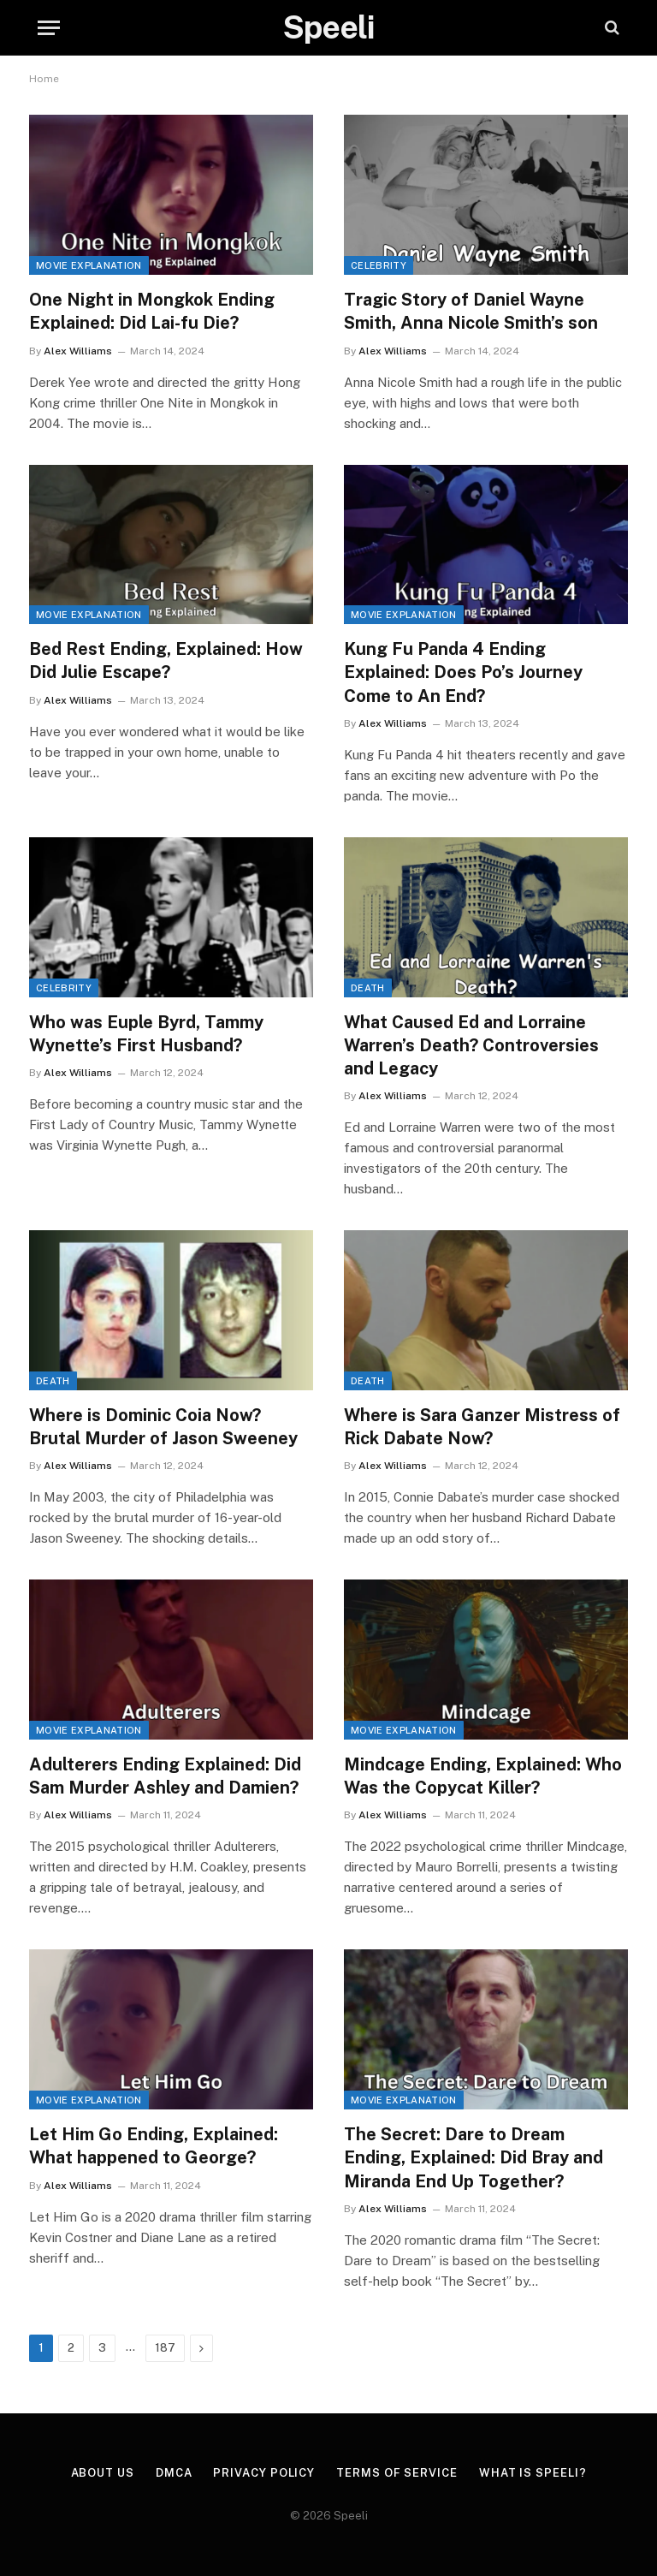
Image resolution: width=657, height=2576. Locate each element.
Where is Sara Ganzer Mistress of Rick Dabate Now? (482, 1427)
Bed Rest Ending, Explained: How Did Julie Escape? (166, 660)
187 (165, 2347)
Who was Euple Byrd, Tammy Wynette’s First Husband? (146, 1034)
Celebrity (378, 265)
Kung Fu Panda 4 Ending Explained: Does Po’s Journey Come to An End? (463, 672)
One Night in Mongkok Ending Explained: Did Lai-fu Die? (152, 311)
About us (102, 2472)
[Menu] (49, 28)
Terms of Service (397, 2472)
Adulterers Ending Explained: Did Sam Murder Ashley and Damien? (165, 1776)
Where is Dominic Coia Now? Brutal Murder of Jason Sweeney (163, 1427)
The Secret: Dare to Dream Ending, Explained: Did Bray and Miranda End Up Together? (473, 2157)
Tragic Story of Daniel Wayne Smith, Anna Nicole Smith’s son (471, 311)
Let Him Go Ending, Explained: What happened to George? (153, 2146)
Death (368, 988)
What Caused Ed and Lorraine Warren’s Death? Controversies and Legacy (471, 1045)
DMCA (174, 2472)
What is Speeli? (533, 2472)
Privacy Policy (264, 2472)
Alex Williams (78, 351)
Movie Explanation (89, 265)
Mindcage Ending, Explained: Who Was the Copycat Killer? (483, 1776)
